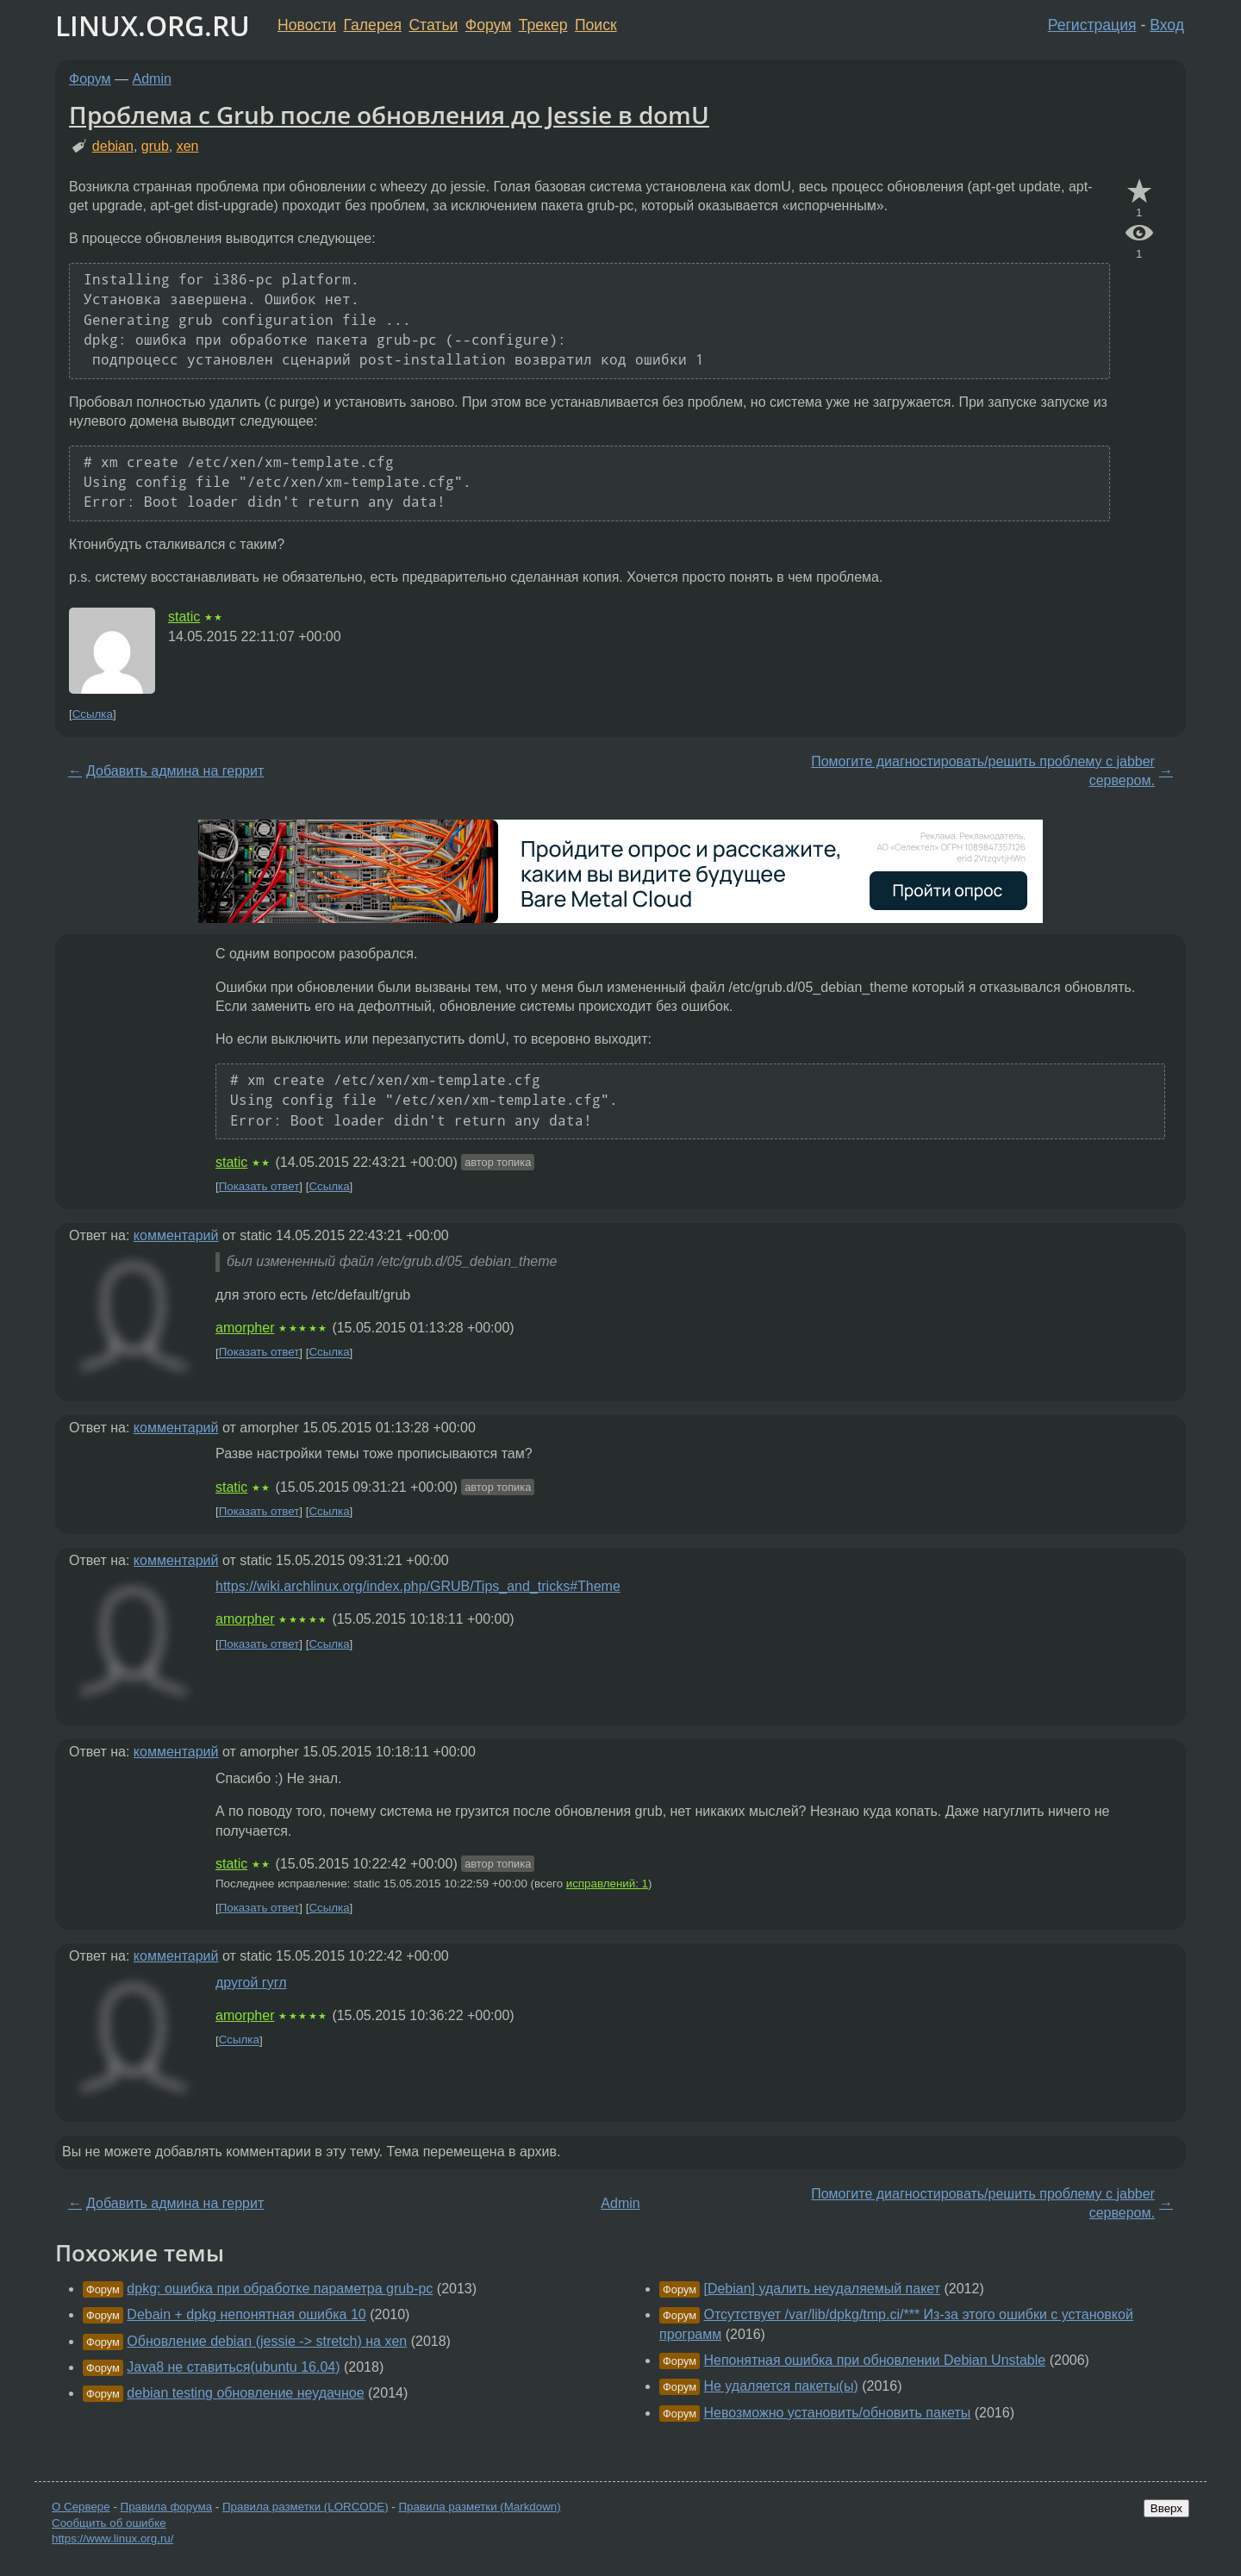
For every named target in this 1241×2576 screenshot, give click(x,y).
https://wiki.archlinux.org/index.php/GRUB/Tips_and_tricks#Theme (417, 1586)
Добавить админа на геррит (175, 771)
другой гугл (250, 1982)
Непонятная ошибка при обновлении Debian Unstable (874, 2360)
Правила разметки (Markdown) (479, 2506)
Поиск (596, 25)
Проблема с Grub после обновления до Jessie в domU (389, 114)
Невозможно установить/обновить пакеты (836, 2412)
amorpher (244, 1327)
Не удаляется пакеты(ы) (780, 2386)
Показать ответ (259, 1186)
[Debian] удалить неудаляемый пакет (821, 2288)
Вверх (1166, 2508)
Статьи (433, 25)
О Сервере (81, 2506)
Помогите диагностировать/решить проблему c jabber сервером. (983, 771)
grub (155, 146)
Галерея (373, 25)
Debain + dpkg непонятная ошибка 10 (246, 2314)
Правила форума (167, 2506)
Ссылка (92, 714)
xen (188, 146)
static (184, 616)
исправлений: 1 (607, 1883)
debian (113, 146)
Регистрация (1092, 25)
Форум (488, 25)
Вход (1167, 25)
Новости (307, 25)
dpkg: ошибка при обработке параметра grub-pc (280, 2288)
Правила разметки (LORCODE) (305, 2506)
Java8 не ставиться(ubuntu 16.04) (233, 2367)
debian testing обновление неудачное (245, 2393)
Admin (152, 79)
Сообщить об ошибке (109, 2523)
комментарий (176, 1235)
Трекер (543, 25)
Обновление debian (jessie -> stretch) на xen (267, 2341)
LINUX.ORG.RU (152, 25)
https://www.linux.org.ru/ (112, 2538)
